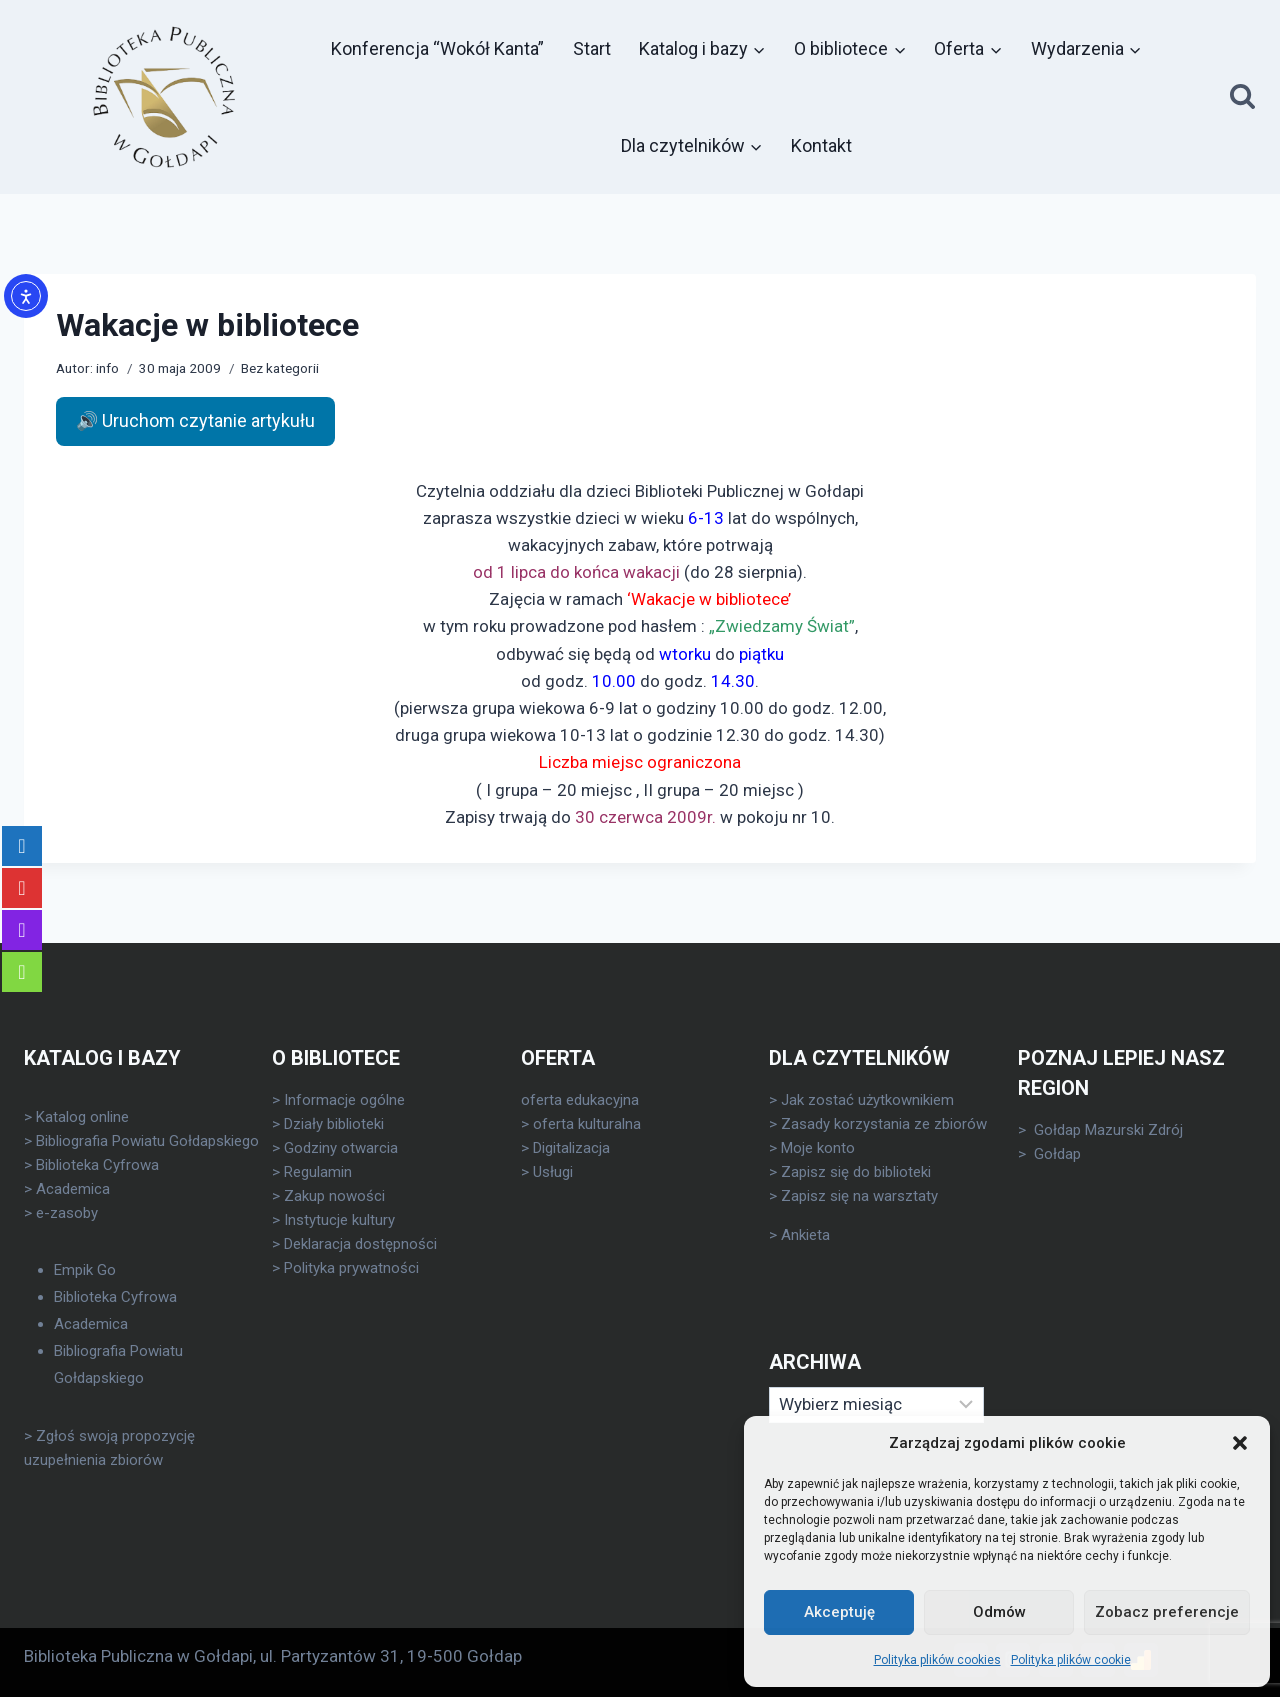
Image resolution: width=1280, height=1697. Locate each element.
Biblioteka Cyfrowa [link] (97, 1165)
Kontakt (821, 145)
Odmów (999, 1612)
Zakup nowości (334, 1196)
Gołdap (1057, 1154)
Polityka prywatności (351, 1268)
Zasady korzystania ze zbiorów (884, 1124)
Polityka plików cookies (937, 1660)
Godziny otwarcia (341, 1148)
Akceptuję (839, 1612)
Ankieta (805, 1235)
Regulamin (318, 1172)
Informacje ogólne (344, 1100)
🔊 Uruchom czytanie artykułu (195, 420)
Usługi (553, 1172)
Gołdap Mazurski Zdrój (1108, 1130)
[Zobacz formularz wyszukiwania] (1242, 97)
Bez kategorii (280, 368)
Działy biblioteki (334, 1124)
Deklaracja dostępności (360, 1244)
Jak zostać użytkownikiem (867, 1100)
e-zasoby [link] (67, 1213)
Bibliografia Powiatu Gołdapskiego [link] (147, 1141)
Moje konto (818, 1148)
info (107, 368)
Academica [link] (73, 1189)
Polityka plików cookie (1071, 1660)
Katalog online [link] (82, 1117)
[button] (1240, 1443)
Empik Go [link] (85, 1270)
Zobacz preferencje (1167, 1612)
